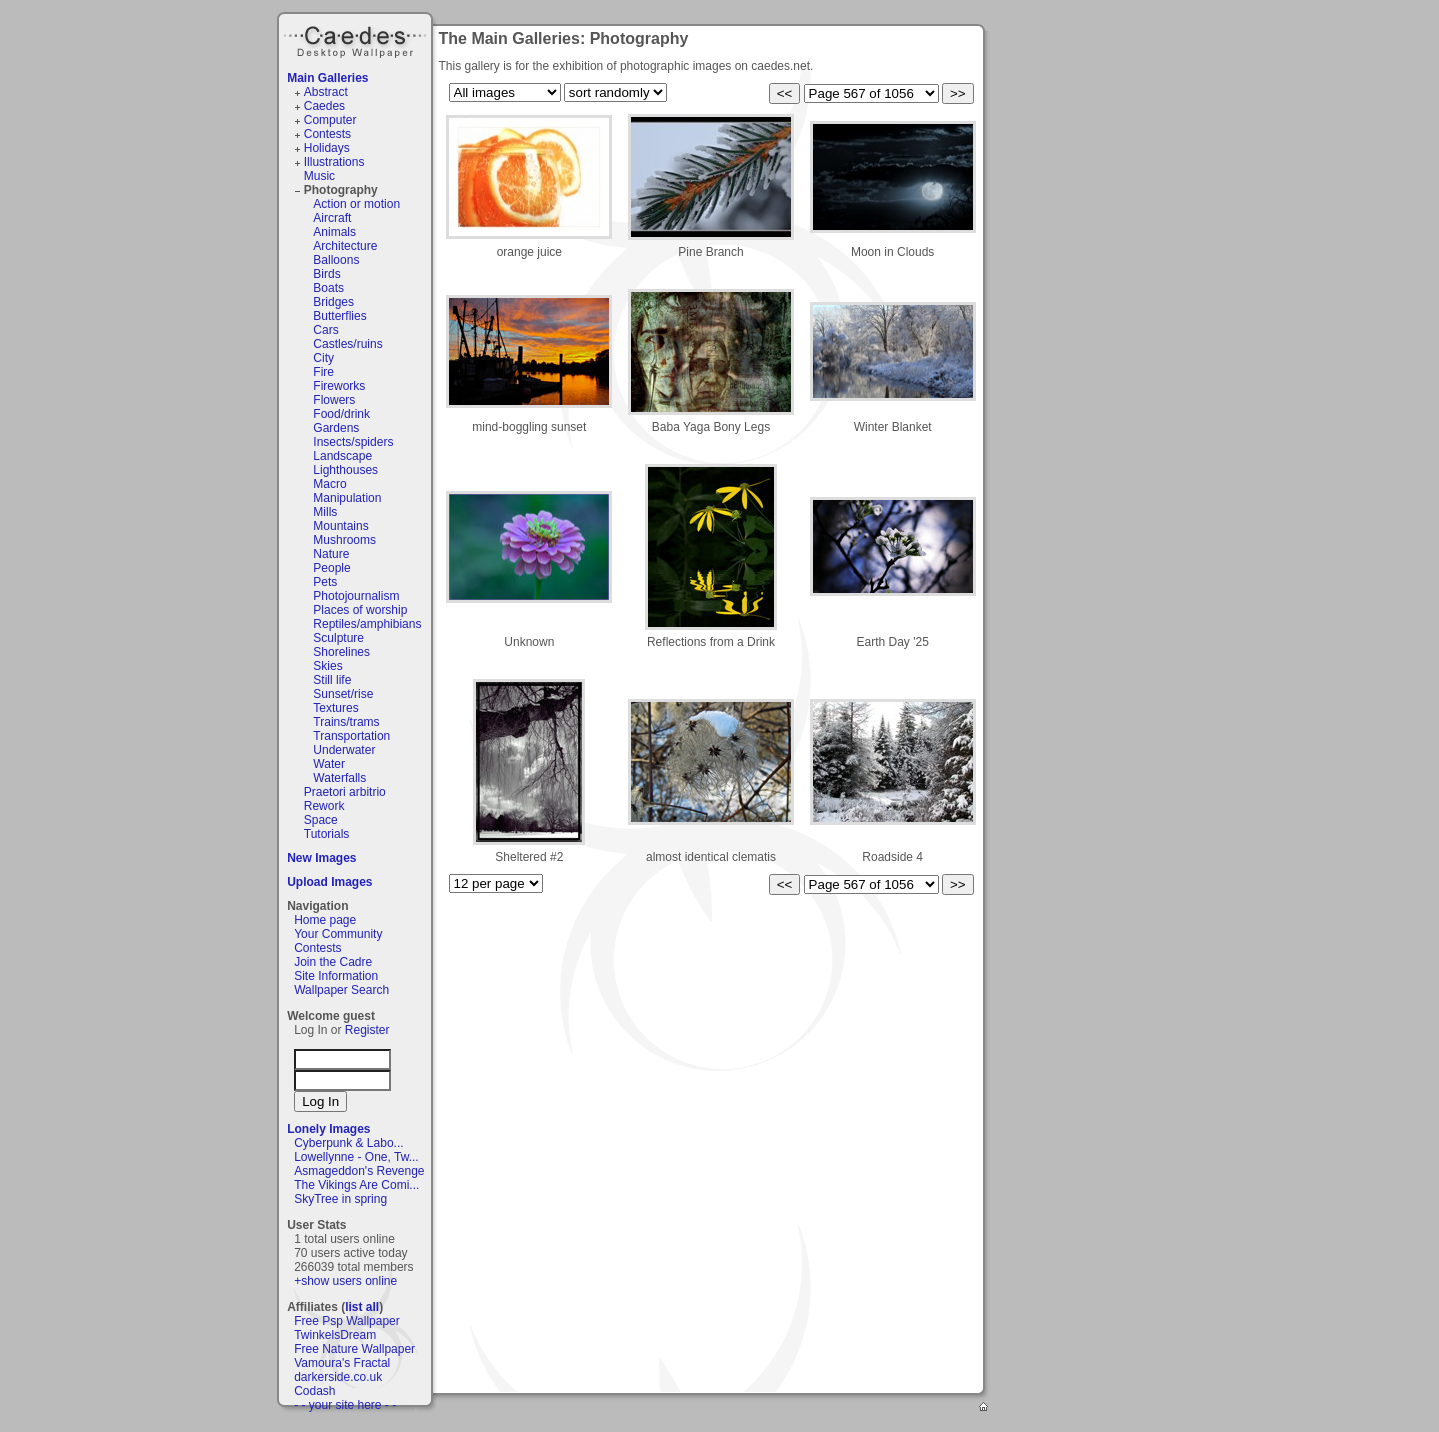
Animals (334, 232)
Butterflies (339, 316)
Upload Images (329, 882)
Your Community (338, 934)
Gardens (336, 428)
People (331, 568)
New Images (321, 858)
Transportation (351, 736)
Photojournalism (356, 596)
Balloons (336, 260)
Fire (323, 372)
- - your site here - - (345, 1405)
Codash (314, 1391)
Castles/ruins (347, 344)
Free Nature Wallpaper (354, 1349)
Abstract (326, 92)
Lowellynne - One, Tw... (356, 1157)
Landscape (342, 456)
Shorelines (341, 652)
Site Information (336, 976)
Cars (325, 330)
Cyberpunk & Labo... (348, 1143)
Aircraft (332, 218)
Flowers (334, 400)
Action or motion (356, 204)
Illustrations (334, 162)
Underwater (344, 750)
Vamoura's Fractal (342, 1363)
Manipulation (347, 498)
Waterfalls (339, 778)
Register (367, 1030)
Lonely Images (328, 1129)
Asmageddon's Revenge (359, 1171)
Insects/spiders (353, 442)
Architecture (345, 246)
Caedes (357, 39)
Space (321, 820)
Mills (325, 512)
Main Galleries (327, 78)
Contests (327, 134)
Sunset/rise (343, 694)
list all (362, 1307)
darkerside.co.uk (338, 1377)
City (323, 358)
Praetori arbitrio (345, 792)
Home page (325, 920)
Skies (327, 666)
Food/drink (341, 414)
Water (329, 764)
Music (319, 176)
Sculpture (338, 638)
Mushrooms (344, 540)
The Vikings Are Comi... (356, 1185)
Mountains (340, 526)
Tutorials (327, 834)
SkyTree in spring (340, 1199)
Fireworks (339, 386)
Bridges (333, 302)
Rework (324, 806)
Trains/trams (346, 722)
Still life (332, 680)
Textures (335, 708)
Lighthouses (345, 470)
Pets (325, 582)
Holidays (327, 148)
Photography (341, 190)
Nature (331, 554)
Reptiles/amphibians (367, 624)
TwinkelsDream (335, 1335)
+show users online (345, 1281)
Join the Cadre (333, 962)
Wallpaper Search (341, 990)
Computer (330, 120)
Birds (326, 274)
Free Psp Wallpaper (347, 1321)
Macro (329, 484)
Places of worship (360, 610)
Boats (328, 288)
